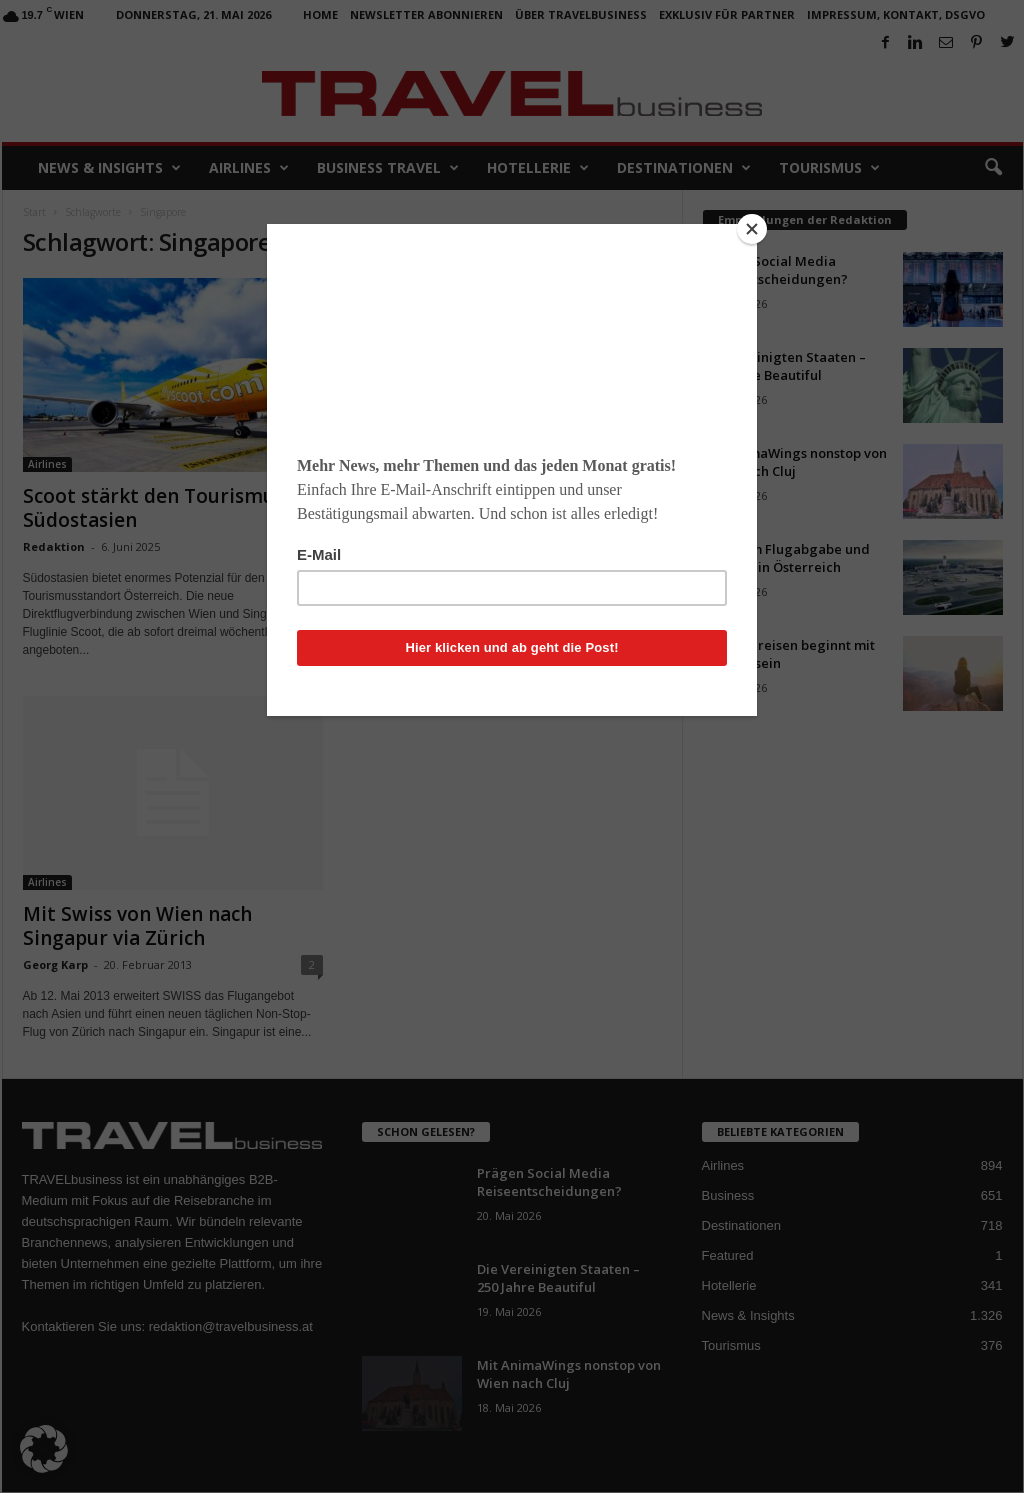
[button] (44, 1449)
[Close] (752, 229)
